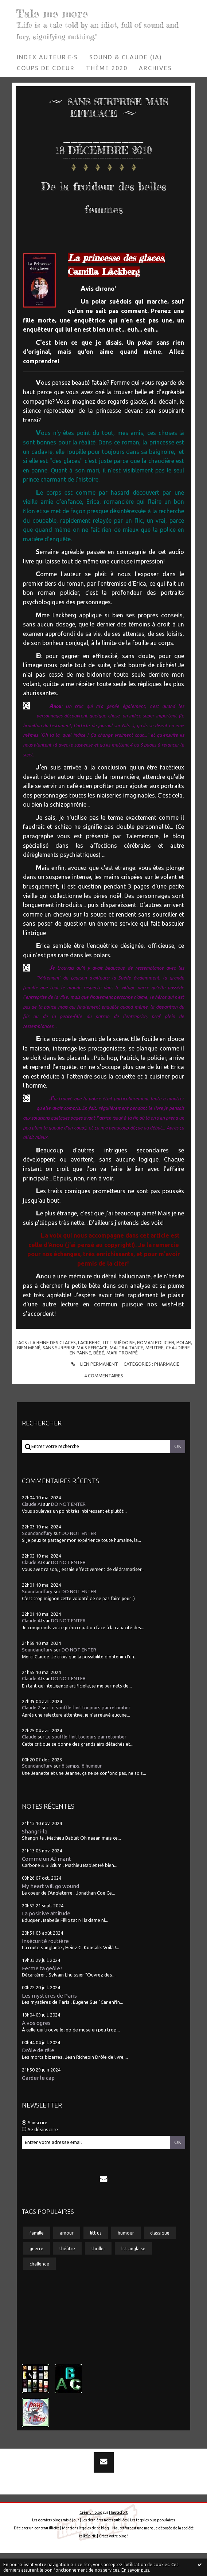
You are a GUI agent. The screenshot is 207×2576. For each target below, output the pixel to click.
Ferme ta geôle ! (42, 1991)
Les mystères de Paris (49, 2018)
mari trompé (122, 1375)
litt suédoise (119, 1365)
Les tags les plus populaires (152, 2543)
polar (183, 1365)
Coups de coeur (46, 68)
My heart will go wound (50, 1909)
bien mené (28, 1370)
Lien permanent (93, 1387)
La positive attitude (46, 1936)
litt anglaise (133, 2271)
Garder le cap (38, 2101)
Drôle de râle (38, 2073)
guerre (36, 2271)
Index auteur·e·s (47, 57)
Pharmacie (166, 1386)
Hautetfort (118, 2535)
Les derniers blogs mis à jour (55, 2543)
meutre (154, 1370)
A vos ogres (36, 2046)
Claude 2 (31, 1730)
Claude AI (32, 1527)
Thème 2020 (107, 68)
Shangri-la (34, 1854)
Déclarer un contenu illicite (36, 2551)
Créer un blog (90, 2535)
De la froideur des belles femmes (103, 206)
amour (67, 2255)
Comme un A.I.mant (46, 1882)
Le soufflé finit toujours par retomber (90, 1730)
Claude (29, 1759)
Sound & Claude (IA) (125, 57)
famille (37, 2255)
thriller (98, 2271)
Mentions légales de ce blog (85, 2551)
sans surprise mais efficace (75, 1370)
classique (159, 2255)
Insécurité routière (45, 1964)
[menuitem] (47, 57)
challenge (39, 2286)
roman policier (155, 1365)
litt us (96, 2255)
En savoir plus (135, 2570)
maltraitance (126, 1370)
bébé (98, 1375)
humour (126, 2255)
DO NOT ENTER (68, 1527)
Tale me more (56, 13)
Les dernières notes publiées (105, 2543)
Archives (155, 68)
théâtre (67, 2271)
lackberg (89, 1365)
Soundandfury (37, 1556)
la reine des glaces (53, 1365)
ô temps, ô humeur (82, 1789)
